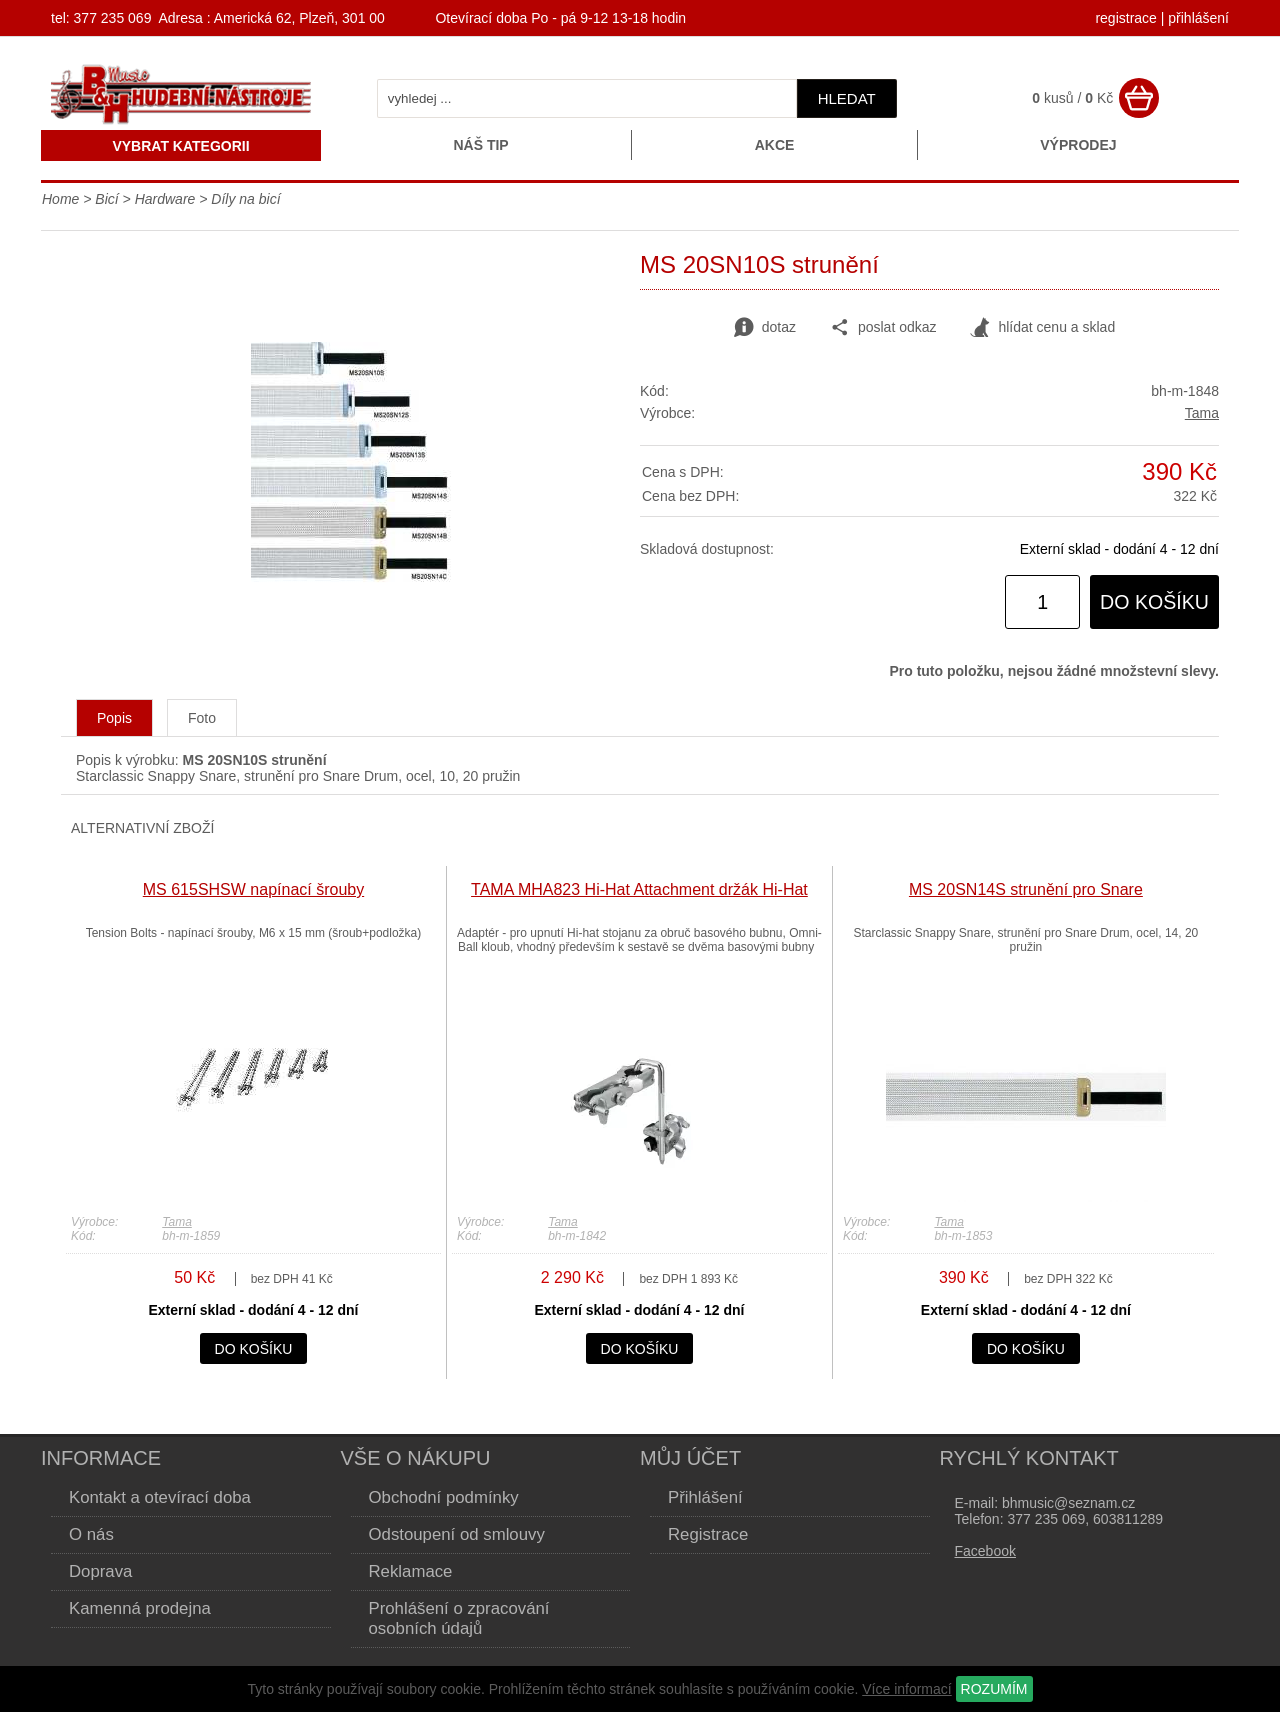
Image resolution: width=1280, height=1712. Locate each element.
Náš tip (480, 145)
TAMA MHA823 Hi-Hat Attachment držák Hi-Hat (639, 889)
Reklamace (411, 1571)
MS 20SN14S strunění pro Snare (1026, 889)
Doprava (100, 1571)
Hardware (165, 199)
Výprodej (1078, 145)
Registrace (708, 1534)
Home (60, 199)
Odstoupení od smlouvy (457, 1534)
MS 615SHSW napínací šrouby (253, 889)
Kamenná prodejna (140, 1608)
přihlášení (1198, 18)
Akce (775, 145)
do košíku (1154, 602)
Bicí (106, 199)
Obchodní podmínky (444, 1497)
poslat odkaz (883, 328)
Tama (1202, 413)
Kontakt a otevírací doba (160, 1497)
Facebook (985, 1551)
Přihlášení (705, 1497)
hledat (847, 98)
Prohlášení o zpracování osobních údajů (459, 1618)
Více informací (906, 1689)
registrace (1125, 18)
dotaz (765, 328)
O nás (91, 1534)
